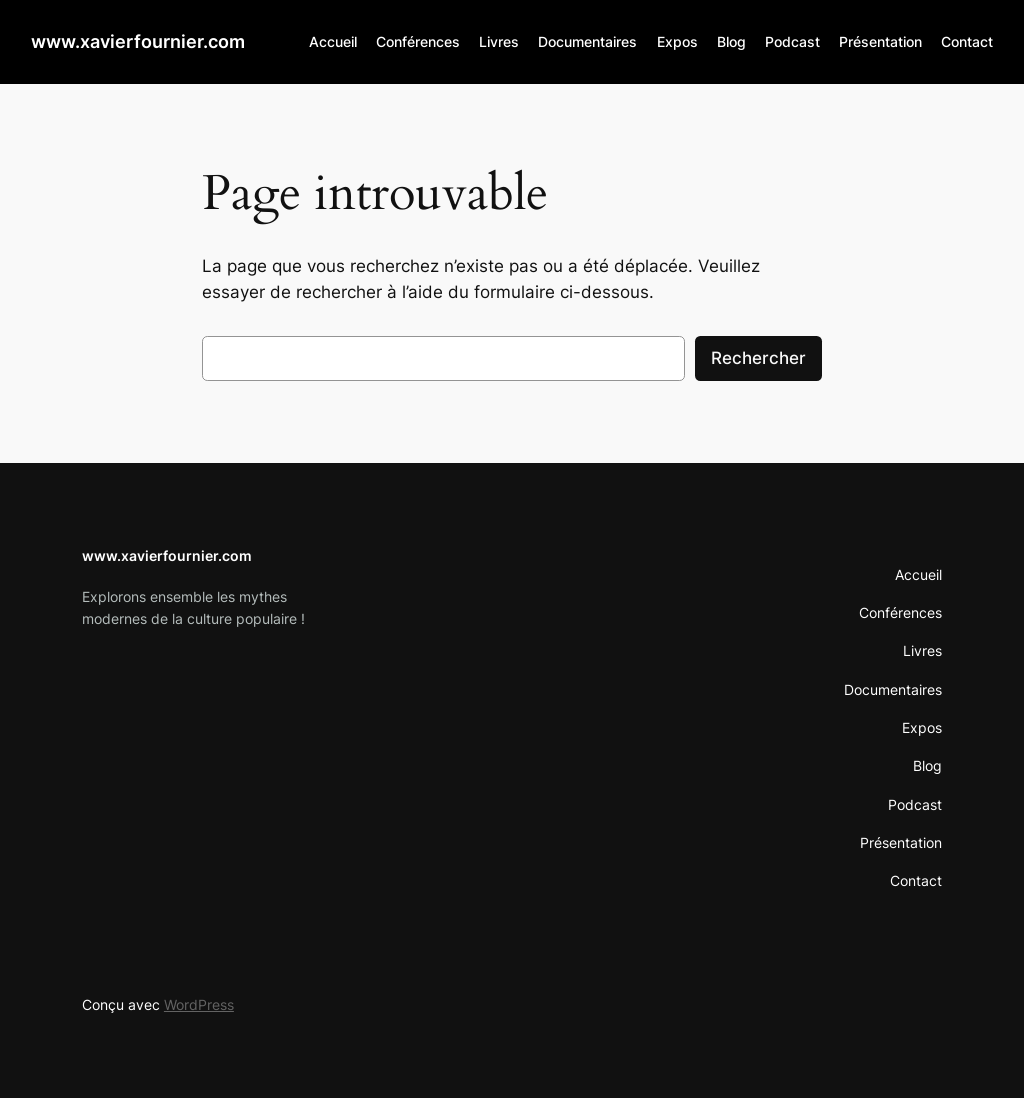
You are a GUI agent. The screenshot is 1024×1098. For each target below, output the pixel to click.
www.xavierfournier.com (138, 41)
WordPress (199, 1004)
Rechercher (758, 358)
